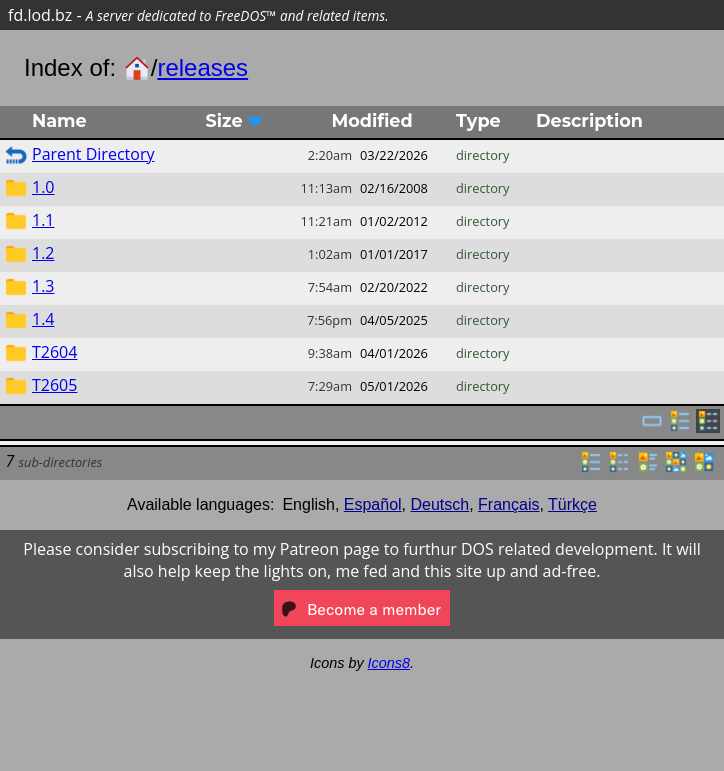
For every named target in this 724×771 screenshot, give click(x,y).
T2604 (54, 352)
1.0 (43, 187)
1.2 (43, 253)
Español (373, 504)
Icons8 (389, 663)
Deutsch (440, 504)
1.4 (43, 319)
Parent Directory (93, 154)
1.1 (43, 220)
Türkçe (572, 504)
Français (508, 504)
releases (202, 67)
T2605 (54, 385)
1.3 (43, 286)
